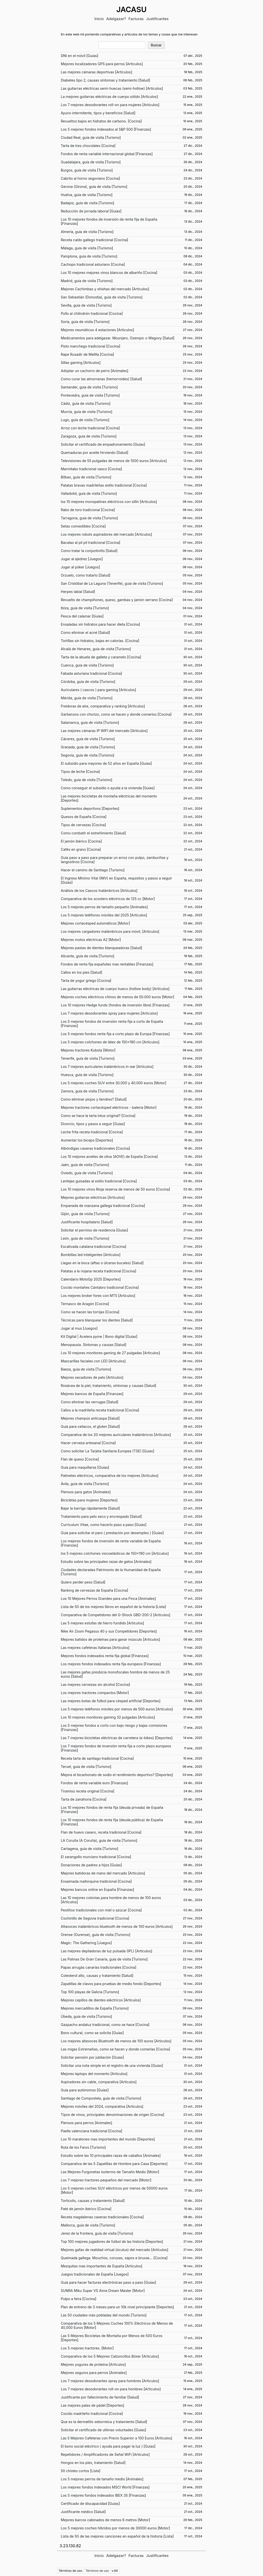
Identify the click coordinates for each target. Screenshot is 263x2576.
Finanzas (142, 129)
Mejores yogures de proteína (84, 2364)
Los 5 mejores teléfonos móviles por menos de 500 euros (108, 1709)
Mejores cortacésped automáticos (89, 923)
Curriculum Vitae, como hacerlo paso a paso (97, 1524)
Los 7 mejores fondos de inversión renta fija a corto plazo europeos (116, 1746)
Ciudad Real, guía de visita (82, 137)
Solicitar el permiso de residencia (88, 1230)
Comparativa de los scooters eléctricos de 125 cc (101, 899)
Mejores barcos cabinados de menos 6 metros (99, 2520)
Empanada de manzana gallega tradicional (95, 1205)
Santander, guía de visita (81, 387)
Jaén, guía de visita (77, 1165)
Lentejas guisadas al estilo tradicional (91, 1181)
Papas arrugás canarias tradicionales (91, 1967)
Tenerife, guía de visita (79, 1058)
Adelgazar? (116, 18)
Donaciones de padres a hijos (85, 1865)
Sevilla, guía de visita (78, 305)
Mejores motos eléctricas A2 (84, 939)
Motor (148, 899)
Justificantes (157, 18)
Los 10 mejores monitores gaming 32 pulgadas (99, 1717)
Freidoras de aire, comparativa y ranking (94, 706)
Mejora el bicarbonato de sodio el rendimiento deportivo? (107, 1775)
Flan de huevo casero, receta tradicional (94, 1832)
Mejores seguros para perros (84, 2373)
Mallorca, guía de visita (80, 2225)
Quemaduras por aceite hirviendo (88, 452)
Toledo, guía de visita (78, 780)
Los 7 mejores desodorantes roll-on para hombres (102, 2389)
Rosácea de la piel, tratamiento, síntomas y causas (102, 1385)
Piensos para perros (77, 2123)
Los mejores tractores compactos (88, 1693)
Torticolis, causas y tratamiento (86, 2200)
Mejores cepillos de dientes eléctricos (92, 2000)
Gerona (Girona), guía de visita (86, 186)
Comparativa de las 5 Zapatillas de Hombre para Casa (105, 2164)
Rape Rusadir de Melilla (80, 354)
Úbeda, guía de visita (78, 2016)
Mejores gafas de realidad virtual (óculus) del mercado (105, 2250)
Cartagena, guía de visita (81, 1848)
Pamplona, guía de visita (81, 256)
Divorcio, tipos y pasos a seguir (86, 1124)
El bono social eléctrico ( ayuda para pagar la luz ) (102, 2446)
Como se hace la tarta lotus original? (90, 1115)
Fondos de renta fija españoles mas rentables (98, 964)
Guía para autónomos (78, 2090)
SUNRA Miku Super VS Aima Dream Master (96, 2290)
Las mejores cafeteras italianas (86, 1647)
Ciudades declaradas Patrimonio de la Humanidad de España (111, 1570)
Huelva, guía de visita (78, 195)
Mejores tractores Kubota (81, 1050)
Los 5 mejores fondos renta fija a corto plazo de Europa (106, 1034)
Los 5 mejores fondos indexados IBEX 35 (94, 2495)
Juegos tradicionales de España (87, 2274)
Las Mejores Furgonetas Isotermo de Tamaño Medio (103, 2172)
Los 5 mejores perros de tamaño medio (93, 2479)
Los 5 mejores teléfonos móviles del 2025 (95, 915)
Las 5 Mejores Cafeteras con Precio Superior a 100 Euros (107, 2438)
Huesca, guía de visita (79, 1075)
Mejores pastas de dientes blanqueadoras (95, 948)
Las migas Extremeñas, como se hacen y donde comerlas (108, 2049)
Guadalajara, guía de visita (82, 162)
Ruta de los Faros (75, 2147)
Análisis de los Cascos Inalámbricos (90, 890)
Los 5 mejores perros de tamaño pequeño (95, 907)
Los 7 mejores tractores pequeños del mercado (99, 2180)
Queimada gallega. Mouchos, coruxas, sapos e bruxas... (107, 2258)
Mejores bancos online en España (88, 1889)
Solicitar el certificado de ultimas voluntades (97, 2430)
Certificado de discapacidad (84, 2503)
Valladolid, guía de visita (80, 493)
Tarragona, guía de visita (81, 518)
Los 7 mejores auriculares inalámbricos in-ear (98, 1066)
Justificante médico (77, 2512)
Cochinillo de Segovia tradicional (87, 1918)
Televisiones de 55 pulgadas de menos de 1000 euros (105, 461)
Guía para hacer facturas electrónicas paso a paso (102, 2282)
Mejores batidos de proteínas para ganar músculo (101, 1639)
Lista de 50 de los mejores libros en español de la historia (108, 1607)
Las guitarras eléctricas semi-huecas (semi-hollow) (103, 88)
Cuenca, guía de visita (79, 665)
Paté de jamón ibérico (78, 2209)
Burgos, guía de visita (78, 170)
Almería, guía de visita (79, 232)
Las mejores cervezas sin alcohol (88, 1684)
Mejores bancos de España (83, 1394)
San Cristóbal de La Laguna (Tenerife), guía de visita (103, 583)
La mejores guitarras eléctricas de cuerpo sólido (100, 96)
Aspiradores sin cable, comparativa (90, 2082)
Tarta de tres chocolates (80, 146)
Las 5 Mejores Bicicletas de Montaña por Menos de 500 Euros (111, 2336)
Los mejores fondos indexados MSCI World (96, 2487)
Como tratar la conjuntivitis (83, 551)
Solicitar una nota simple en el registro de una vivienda (105, 2065)
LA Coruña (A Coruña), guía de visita (91, 1840)
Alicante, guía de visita (79, 956)
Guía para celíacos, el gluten (84, 1426)
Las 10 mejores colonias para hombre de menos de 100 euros (111, 1898)
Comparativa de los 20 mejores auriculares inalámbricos (107, 1435)
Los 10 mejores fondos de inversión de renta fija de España (109, 219)
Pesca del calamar (76, 616)
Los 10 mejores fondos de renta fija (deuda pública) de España (112, 1820)
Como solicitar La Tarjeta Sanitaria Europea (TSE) (101, 1451)
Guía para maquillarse (78, 1467)
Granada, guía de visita (79, 747)
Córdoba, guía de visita (80, 681)
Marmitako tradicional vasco (84, 469)
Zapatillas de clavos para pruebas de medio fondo (102, 1984)
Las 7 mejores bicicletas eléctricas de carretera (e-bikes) (107, 1738)
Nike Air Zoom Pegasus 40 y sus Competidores (99, 1631)
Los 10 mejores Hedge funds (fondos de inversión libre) (106, 1005)
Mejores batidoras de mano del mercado (94, 1873)
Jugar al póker (72, 567)
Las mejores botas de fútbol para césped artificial (101, 1701)
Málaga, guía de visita (78, 248)
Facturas (136, 18)
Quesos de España (76, 817)
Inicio (99, 18)
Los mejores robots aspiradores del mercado (97, 534)
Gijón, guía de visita (77, 1214)
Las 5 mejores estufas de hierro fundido (93, 1623)
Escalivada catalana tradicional (86, 1246)
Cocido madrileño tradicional (84, 2413)
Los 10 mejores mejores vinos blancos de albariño (101, 272)
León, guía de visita (77, 1238)
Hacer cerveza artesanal (81, 1443)
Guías (92, 56)
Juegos (95, 559)
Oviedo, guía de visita (78, 1173)
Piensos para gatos (76, 1492)
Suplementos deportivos (81, 808)
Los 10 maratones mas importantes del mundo (98, 2139)
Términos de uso (97, 2571)
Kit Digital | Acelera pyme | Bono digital (93, 1336)
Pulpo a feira (71, 2299)
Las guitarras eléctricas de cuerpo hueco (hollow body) (106, 989)
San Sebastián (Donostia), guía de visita (93, 297)
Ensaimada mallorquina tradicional (89, 1881)
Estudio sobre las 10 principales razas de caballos (101, 2155)
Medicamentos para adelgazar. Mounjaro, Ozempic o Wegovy (111, 338)
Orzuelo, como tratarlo (79, 575)
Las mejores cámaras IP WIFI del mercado (95, 731)
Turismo (113, 137)
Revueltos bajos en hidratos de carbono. (94, 121)
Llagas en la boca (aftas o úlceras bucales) (96, 1263)
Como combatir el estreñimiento (87, 833)
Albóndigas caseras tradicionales (88, 1148)
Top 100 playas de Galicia (81, 1992)
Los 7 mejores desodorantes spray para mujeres (100, 1013)
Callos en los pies (75, 972)
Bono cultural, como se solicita (86, 2033)
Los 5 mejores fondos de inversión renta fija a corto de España (112, 1021)
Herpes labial (71, 591)
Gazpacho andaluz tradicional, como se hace (97, 2024)
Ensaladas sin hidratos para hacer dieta (93, 624)
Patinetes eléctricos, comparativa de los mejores (100, 1475)
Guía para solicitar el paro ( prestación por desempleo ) (106, 1533)
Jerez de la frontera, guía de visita (89, 2233)
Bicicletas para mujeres (80, 1500)
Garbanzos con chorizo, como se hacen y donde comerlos (109, 714)
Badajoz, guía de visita (79, 203)
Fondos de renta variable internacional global (97, 154)
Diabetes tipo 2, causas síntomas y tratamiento (99, 80)
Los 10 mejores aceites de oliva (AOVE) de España (102, 1156)
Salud (144, 80)
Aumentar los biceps (78, 1140)
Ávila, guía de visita (76, 1484)
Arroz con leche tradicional (83, 428)
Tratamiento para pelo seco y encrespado (95, 1516)
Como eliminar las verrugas (83, 1402)
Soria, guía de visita (77, 322)
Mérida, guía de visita (78, 698)
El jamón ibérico (74, 841)
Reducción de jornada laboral (85, 211)
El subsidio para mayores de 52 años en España (100, 763)
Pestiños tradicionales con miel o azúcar (94, 1910)
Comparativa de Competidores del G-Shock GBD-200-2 (106, 1615)
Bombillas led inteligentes (81, 1255)
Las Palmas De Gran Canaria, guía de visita (96, 1959)
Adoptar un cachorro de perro (85, 371)
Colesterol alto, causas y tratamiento (91, 1975)
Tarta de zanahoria (76, 1799)
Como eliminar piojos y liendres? (87, 1099)
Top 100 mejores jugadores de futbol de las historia (102, 2241)
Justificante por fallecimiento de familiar (93, 2397)
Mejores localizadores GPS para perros (93, 64)
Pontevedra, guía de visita (82, 395)
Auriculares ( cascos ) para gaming (89, 690)
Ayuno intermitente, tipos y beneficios (92, 113)
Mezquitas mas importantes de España (92, 2266)
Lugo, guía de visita (77, 420)
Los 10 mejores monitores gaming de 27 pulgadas (101, 1353)
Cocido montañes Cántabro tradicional (92, 1287)
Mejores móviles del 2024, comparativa (93, 2106)
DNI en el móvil (73, 56)
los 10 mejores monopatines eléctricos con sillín (100, 501)
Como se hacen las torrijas (82, 1312)
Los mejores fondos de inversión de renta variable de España (111, 1541)
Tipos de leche (73, 771)
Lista (160, 1607)
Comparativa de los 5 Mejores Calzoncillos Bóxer (101, 2356)
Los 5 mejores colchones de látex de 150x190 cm (101, 1042)
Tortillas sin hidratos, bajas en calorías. (92, 641)
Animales (119, 371)
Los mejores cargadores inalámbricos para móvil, (101, 931)
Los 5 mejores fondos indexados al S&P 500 (97, 129)
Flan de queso (72, 1459)
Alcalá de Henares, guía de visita (87, 649)
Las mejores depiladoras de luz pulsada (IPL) (97, 1951)
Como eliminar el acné (79, 632)
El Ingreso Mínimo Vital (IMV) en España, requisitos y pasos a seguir (116, 878)
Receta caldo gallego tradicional (87, 240)
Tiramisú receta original (80, 1791)
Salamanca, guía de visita (81, 722)
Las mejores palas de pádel (83, 2405)
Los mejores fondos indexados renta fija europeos (102, 1664)
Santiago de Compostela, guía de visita (93, 2098)
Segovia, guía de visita (79, 755)
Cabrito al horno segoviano (83, 178)
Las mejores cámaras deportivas (87, 72)
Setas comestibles (76, 526)
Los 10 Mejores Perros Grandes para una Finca (99, 1598)
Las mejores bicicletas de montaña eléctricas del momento (109, 796)
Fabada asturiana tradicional (84, 673)
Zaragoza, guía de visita (80, 436)
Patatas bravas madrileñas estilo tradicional (96, 485)
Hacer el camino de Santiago (84, 870)
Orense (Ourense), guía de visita (87, 1934)
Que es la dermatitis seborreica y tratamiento (97, 2422)
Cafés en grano (73, 849)
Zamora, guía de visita (79, 1091)
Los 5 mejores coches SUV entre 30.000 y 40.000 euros (107, 1083)
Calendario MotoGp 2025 (81, 1279)
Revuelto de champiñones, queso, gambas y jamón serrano (109, 600)
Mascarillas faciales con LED (84, 1361)
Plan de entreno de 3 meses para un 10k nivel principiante (108, 2307)
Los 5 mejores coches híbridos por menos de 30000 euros (109, 2528)
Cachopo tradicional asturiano (85, 264)
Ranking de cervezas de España (87, 1590)
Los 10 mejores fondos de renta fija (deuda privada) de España (112, 1807)
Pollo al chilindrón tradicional (84, 313)
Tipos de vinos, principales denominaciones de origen (105, 2114)
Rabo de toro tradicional (80, 510)
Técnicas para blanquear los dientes (90, 1320)
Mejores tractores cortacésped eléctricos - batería (102, 1107)
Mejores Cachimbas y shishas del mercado (96, 289)
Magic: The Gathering (78, 1943)
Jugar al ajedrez (74, 559)
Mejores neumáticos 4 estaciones (88, 330)
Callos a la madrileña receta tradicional (92, 1410)
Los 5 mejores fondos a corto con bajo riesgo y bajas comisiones (114, 1725)
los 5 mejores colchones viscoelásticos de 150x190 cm (106, 1553)
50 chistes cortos (75, 2471)
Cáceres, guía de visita (79, 739)
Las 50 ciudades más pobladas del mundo (95, 2315)
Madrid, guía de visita (78, 281)
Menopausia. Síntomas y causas (87, 1345)
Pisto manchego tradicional (83, 346)
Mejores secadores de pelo (83, 1377)
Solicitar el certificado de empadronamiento (96, 444)
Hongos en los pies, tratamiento (87, 2462)
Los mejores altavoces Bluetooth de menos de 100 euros (107, 2041)
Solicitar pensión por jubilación (86, 2057)
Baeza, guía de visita (78, 1369)
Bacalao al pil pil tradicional (83, 542)
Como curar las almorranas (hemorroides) (95, 379)
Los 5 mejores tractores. (80, 2348)
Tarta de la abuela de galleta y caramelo (93, 657)
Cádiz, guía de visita (77, 403)
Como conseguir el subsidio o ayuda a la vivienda (101, 788)
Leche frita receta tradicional (84, 1132)
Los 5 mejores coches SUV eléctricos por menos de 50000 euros (114, 2188)
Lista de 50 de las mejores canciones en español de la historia (112, 2536)
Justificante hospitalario (80, 1222)
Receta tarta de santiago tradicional (90, 1758)
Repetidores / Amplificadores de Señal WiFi (96, 2454)
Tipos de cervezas (76, 825)
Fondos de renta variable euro (85, 1783)
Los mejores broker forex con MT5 (89, 1295)
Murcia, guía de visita (78, 412)
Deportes (69, 800)
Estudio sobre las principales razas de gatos (97, 1561)
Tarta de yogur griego (78, 980)
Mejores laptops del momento (85, 2074)
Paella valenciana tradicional (84, 2131)
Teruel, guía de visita (78, 1766)
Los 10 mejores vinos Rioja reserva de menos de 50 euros (108, 1189)
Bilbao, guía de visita (78, 477)
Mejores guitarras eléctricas (83, 1197)
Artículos (134, 64)
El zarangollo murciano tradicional (88, 1857)
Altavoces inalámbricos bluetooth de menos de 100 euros (108, 1926)
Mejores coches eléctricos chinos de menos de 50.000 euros (111, 997)
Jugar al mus (71, 1328)
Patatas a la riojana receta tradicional (91, 1271)
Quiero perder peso (77, 1582)
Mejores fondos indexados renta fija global (96, 1656)
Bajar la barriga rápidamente (84, 1508)
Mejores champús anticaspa (84, 1418)
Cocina (134, 121)
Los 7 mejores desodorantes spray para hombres (101, 2381)
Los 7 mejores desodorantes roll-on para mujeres (101, 105)
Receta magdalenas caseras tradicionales (95, 2217)
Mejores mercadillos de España (86, 2008)
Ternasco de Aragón (77, 1304)
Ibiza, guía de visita (76, 608)
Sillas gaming (71, 362)
